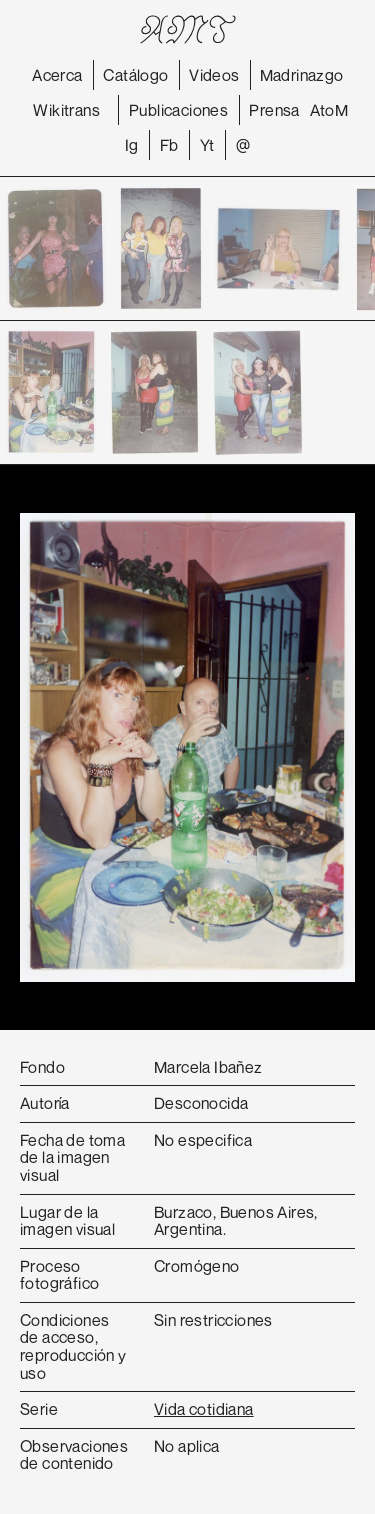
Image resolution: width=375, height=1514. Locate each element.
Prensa (274, 110)
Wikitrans (66, 110)
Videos (214, 75)
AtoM (329, 110)
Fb (169, 145)
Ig (132, 145)
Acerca (57, 75)
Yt (207, 145)
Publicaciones (178, 110)
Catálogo (135, 75)
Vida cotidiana (204, 1409)
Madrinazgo (302, 75)
